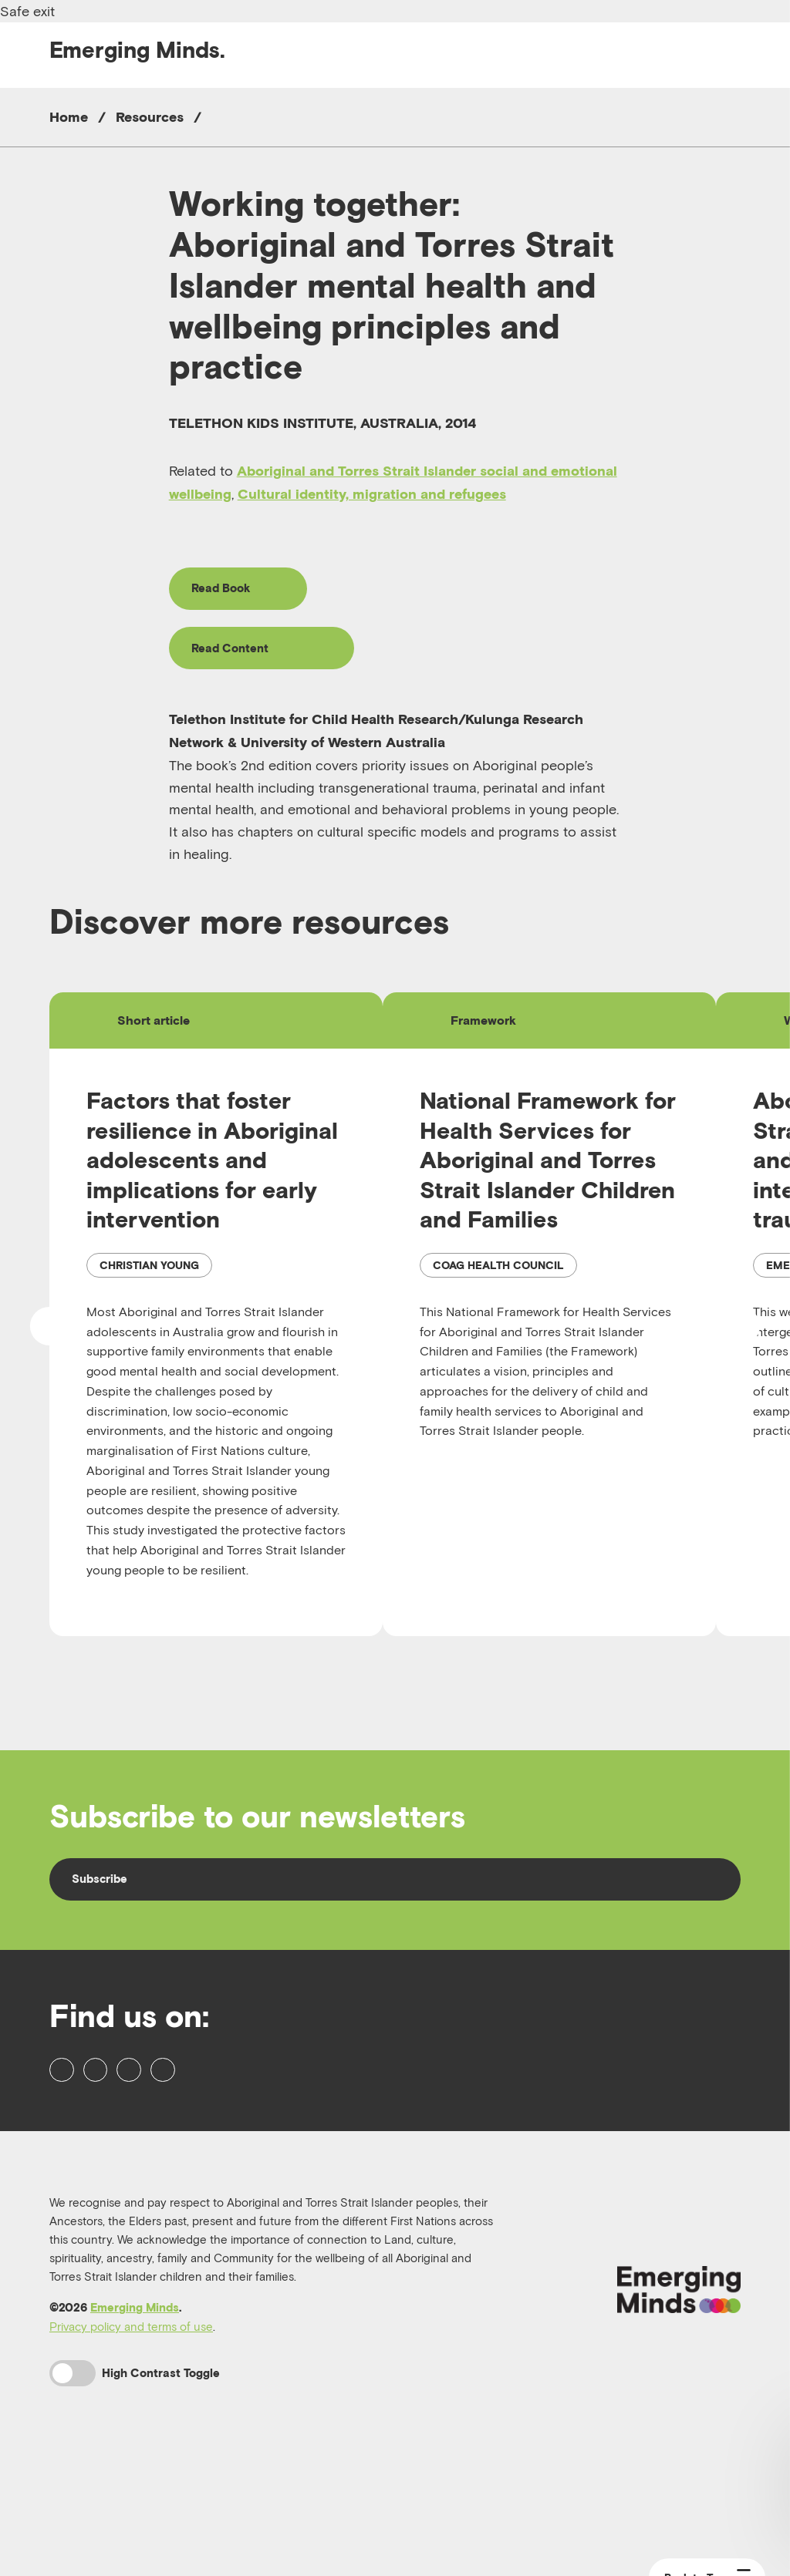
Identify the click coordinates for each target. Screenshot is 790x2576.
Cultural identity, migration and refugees (372, 494)
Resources (150, 117)
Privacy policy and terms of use (131, 2436)
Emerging (137, 49)
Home (68, 117)
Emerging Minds (134, 2416)
